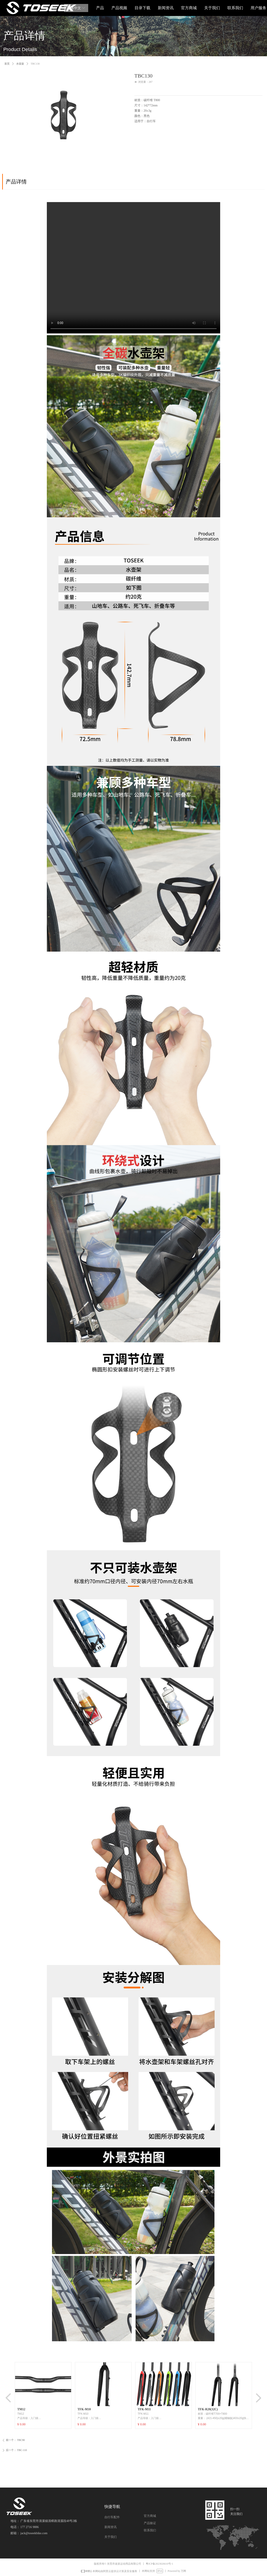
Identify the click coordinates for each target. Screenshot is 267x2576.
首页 (7, 63)
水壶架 (20, 63)
